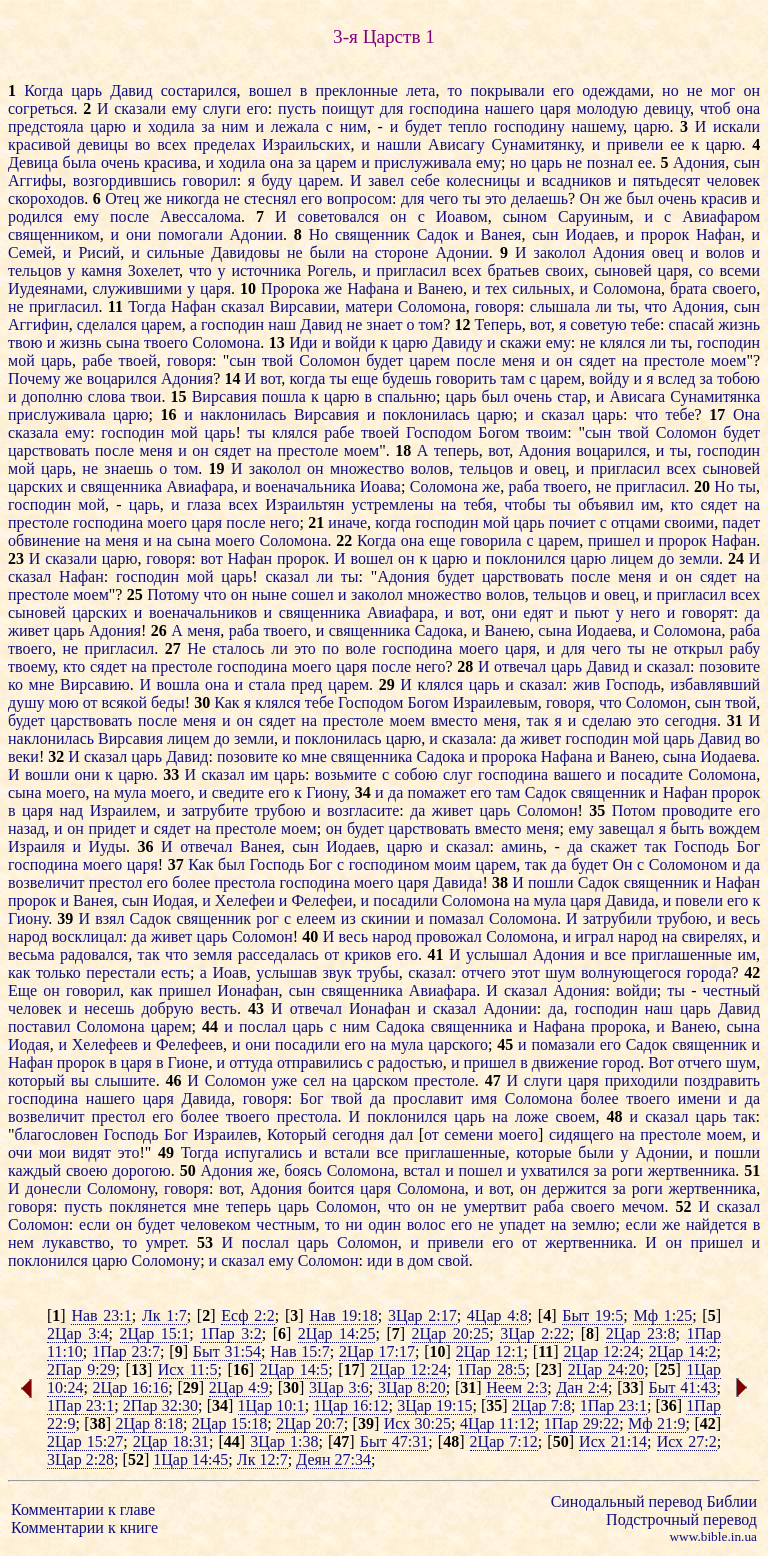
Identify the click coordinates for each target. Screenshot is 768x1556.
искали (736, 126)
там (512, 378)
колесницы (483, 180)
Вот (660, 1062)
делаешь (539, 198)
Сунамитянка (715, 396)
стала (267, 684)
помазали (562, 1044)
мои (52, 1152)
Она (746, 414)
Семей (30, 252)
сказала (33, 432)
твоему (31, 666)
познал (610, 162)
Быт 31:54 (227, 1351)
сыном (525, 216)
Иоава (380, 486)
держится (574, 1188)
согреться (41, 108)
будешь (406, 378)
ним (234, 126)
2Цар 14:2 (683, 1351)
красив (724, 198)
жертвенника (692, 1170)
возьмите (346, 774)
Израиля (36, 846)
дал (401, 1134)
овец (667, 252)
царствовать (49, 450)
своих (564, 270)
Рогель (329, 270)
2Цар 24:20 (606, 1369)
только (58, 972)
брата (688, 288)
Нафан (718, 234)
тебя (478, 504)
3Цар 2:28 (80, 1459)
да (752, 612)
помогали (190, 234)
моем (729, 360)
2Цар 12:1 (490, 1351)
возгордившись (124, 180)
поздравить (722, 1080)
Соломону (120, 1188)
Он (590, 198)
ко (15, 684)
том (431, 324)
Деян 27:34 (333, 1459)
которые (543, 1152)
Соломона (627, 288)
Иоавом (462, 216)
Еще (22, 990)
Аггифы (35, 180)
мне (42, 684)
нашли (399, 144)
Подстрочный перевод (681, 1519)
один (384, 1224)
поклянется (147, 1206)
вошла (178, 684)
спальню (406, 396)
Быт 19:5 (592, 1315)
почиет (572, 522)
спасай (691, 324)
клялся (623, 342)
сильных (541, 288)
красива (170, 162)
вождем (734, 828)
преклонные (356, 90)
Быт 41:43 (683, 1387)
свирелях (713, 936)
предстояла (46, 126)
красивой (39, 144)
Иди (303, 342)
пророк (665, 234)
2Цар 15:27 (85, 1441)
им (650, 504)
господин (232, 324)
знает (384, 324)
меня (518, 360)
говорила (490, 540)
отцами (635, 522)
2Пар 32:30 (160, 1405)
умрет (165, 1242)
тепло (467, 126)
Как (226, 702)
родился (35, 216)
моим (452, 864)
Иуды (107, 846)
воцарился (122, 378)
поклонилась (426, 414)
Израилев (225, 1134)
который (36, 1080)
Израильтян (304, 504)
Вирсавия (224, 396)
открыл (698, 648)
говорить (466, 378)
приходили (641, 1080)
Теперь (497, 324)
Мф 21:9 (656, 1423)
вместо (454, 720)
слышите (125, 1080)
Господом (438, 432)
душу (26, 702)
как (19, 972)
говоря (497, 306)
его (563, 90)
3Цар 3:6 (339, 1387)
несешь (109, 1008)
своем (575, 1116)
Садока (439, 630)
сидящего (581, 1134)
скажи (520, 342)
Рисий (99, 252)
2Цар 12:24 (601, 1351)
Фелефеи (321, 900)
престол (116, 882)
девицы (102, 144)
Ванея (501, 234)
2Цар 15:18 (230, 1423)
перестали (120, 972)
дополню (52, 396)
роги (627, 1170)
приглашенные (682, 954)
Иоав (229, 972)
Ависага (637, 396)
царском (381, 1080)
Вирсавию (95, 684)
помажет (437, 792)
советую (598, 324)
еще (365, 378)
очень (120, 162)
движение (565, 1062)
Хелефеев (105, 1044)
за (207, 126)
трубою (280, 810)
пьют (591, 612)
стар (571, 396)
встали (347, 1152)
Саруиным (594, 216)
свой (453, 1260)
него (285, 522)
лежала (295, 126)
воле (360, 648)
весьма (31, 954)
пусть (297, 108)
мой (21, 360)
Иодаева (604, 630)
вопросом (359, 198)
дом (421, 1260)
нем (21, 1242)
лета (420, 90)
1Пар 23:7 (126, 1351)
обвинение (44, 540)
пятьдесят (666, 180)
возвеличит (46, 882)
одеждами (616, 90)
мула (130, 792)
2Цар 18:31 (171, 1441)
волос (426, 1224)
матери (368, 306)
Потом (634, 810)
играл (594, 936)
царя (555, 108)
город (621, 1062)
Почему (34, 378)
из (348, 918)
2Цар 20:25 (451, 1333)
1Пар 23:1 (80, 1405)
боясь (303, 1170)
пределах (225, 144)
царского (458, 1044)
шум (560, 972)
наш (282, 324)
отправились (320, 1062)
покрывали (507, 90)
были (327, 252)
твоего (166, 342)
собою (415, 774)
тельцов (35, 270)
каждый (34, 1170)
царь (86, 90)
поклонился (526, 558)
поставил (39, 1026)
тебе (645, 324)
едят (537, 612)
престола (245, 882)
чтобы (525, 504)
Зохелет (153, 270)
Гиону (326, 792)
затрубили (617, 918)
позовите (729, 666)
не (695, 90)
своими (689, 522)
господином (389, 864)
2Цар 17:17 (377, 1351)
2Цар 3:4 (78, 1333)
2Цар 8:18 (149, 1423)
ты (472, 198)
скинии (385, 918)
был (640, 198)
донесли (53, 1188)
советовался (338, 216)
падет (741, 522)
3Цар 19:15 (434, 1405)
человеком (215, 1224)
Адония (699, 162)
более (191, 882)
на (360, 252)
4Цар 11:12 (497, 1423)
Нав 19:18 (343, 1315)
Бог (748, 846)
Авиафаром (721, 216)
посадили (405, 900)
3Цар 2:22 (535, 1333)
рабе (97, 360)
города (709, 972)
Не (196, 648)
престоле (674, 360)
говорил (210, 180)
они (138, 234)
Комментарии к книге (84, 1527)
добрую (167, 1008)
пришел (614, 540)
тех (496, 288)
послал (262, 1026)
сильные (175, 252)
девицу (667, 108)
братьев (514, 270)
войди (355, 342)
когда (307, 378)
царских (35, 486)
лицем (632, 558)
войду (609, 378)
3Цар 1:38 (284, 1441)
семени (468, 1134)
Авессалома (200, 216)
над (71, 810)
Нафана (373, 288)
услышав (286, 972)
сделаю (606, 720)
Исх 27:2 (687, 1441)
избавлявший (715, 684)
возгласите (363, 810)
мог (723, 90)
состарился (199, 90)
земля (212, 954)
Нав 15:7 (299, 1351)
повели (699, 900)
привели (635, 144)
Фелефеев (189, 1044)
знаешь (128, 468)
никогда (192, 198)
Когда (43, 90)
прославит (428, 1098)
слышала (560, 306)
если (94, 1224)
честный (732, 990)
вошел (270, 90)
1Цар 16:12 (350, 1405)
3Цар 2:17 (422, 1315)
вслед (677, 378)
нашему (597, 126)
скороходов (46, 198)
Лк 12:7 (262, 1459)
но (670, 90)
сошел (312, 594)
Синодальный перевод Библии (654, 1501)
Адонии (256, 234)
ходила (171, 126)
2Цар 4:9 (239, 1387)
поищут (348, 108)
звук (337, 972)
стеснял (270, 198)
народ (27, 936)
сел (314, 1080)
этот (525, 972)
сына (123, 342)
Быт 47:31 (394, 1441)
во (142, 144)
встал (421, 1170)
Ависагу (456, 144)
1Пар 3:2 (231, 1333)
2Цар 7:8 (541, 1405)
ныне (269, 594)
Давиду (457, 342)
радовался (94, 954)
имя (484, 1098)
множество (367, 468)
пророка (509, 756)
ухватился (555, 1170)
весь (745, 918)
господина (444, 108)
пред (307, 684)
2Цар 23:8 (641, 1333)
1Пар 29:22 (582, 1423)
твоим (546, 432)
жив (586, 684)
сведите (238, 792)
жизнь (739, 324)
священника (122, 486)
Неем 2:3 (516, 1387)
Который (297, 1134)
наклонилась (243, 414)
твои (145, 396)
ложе (532, 1116)
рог (267, 918)
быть (687, 828)
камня (101, 270)
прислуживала (422, 162)
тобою (738, 378)
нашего (509, 108)
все (615, 954)
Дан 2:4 (582, 1387)
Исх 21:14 (613, 1441)
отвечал (520, 666)
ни (353, 1224)
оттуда (251, 1062)
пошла (284, 396)
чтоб (715, 108)
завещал (627, 828)
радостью (410, 1062)
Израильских (306, 144)
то (455, 90)
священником (54, 234)
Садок (438, 234)
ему (184, 108)
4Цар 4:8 (497, 1315)
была (79, 162)
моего (167, 522)
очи (20, 1152)
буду (276, 180)
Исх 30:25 (417, 1423)
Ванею (440, 288)
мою (64, 702)
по (330, 648)
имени (699, 1098)
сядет (597, 360)
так (538, 720)
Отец (122, 198)
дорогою (142, 1170)
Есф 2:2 (248, 1315)
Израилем (123, 810)
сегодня (691, 720)
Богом (498, 432)
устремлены (393, 504)
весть (219, 1008)
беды (168, 702)
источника (266, 270)
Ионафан (247, 990)
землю (593, 1224)
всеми (739, 270)
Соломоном (688, 864)
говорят (708, 612)
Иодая (173, 900)
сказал (242, 306)
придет (111, 828)
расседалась (278, 954)
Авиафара (200, 486)
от (90, 702)
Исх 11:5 (188, 1369)
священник (372, 234)
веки (23, 756)
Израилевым (495, 702)
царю (108, 126)
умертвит (495, 1206)
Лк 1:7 (164, 1315)
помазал (456, 918)
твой (277, 360)
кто (682, 504)
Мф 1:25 (662, 1315)
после (129, 216)
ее (677, 144)
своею (87, 1170)
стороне (402, 252)
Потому (173, 594)
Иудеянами (46, 288)
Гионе (188, 1062)
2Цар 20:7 (310, 1423)
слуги (222, 108)
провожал (449, 936)
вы (80, 1080)
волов (725, 252)
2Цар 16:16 (131, 1387)
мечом (643, 1206)
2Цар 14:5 (294, 1369)
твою (25, 342)
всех (172, 144)
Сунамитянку (536, 144)
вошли (47, 774)
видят (91, 1152)
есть (175, 972)
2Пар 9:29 (81, 1369)
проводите (697, 810)
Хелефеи (245, 900)
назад (26, 828)
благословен (57, 1134)
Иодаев (590, 234)
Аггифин (38, 324)
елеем (315, 918)
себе (424, 180)
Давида (457, 882)
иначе (347, 522)
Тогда (147, 306)
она (748, 108)
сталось (238, 648)
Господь (633, 684)
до (666, 558)
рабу (745, 648)
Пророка (290, 288)
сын (747, 162)
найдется (716, 1224)
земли (699, 558)
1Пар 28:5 (491, 1369)
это (496, 198)
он (751, 90)
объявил (605, 504)
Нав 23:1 (101, 1315)
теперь (456, 450)
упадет (522, 1224)
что (200, 270)
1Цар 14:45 (190, 1459)
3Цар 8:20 (412, 1387)
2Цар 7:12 (504, 1441)
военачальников (203, 612)
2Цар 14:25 (337, 1333)
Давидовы (245, 252)
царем (336, 162)
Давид (131, 90)
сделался (107, 324)
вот (540, 324)
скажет (613, 846)
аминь (522, 846)
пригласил (412, 270)
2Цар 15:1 (155, 1333)
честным (285, 1224)
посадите (652, 774)
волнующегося (631, 972)
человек (733, 180)
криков (368, 954)
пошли (550, 882)
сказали (140, 108)
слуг (458, 774)
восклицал (87, 936)
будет (423, 126)
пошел (481, 1170)
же (153, 198)
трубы (378, 972)
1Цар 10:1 (271, 1405)
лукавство (76, 1242)
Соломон (329, 360)
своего (734, 288)
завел (386, 180)
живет (28, 630)
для (391, 108)
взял (109, 918)
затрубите (215, 810)
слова (107, 396)
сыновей (623, 270)
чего (443, 198)
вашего (577, 774)
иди (379, 1260)
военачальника (305, 486)
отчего (484, 972)
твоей (138, 360)
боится (331, 1188)
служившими (137, 288)
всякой (124, 702)
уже (284, 1080)
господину (529, 126)
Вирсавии (303, 306)
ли (603, 306)
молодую (608, 108)
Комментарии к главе (83, 1509)
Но (319, 234)
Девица (33, 162)
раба (524, 486)
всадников (577, 180)
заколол (560, 252)
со (705, 270)
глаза (204, 504)
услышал (496, 954)
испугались (263, 1152)
